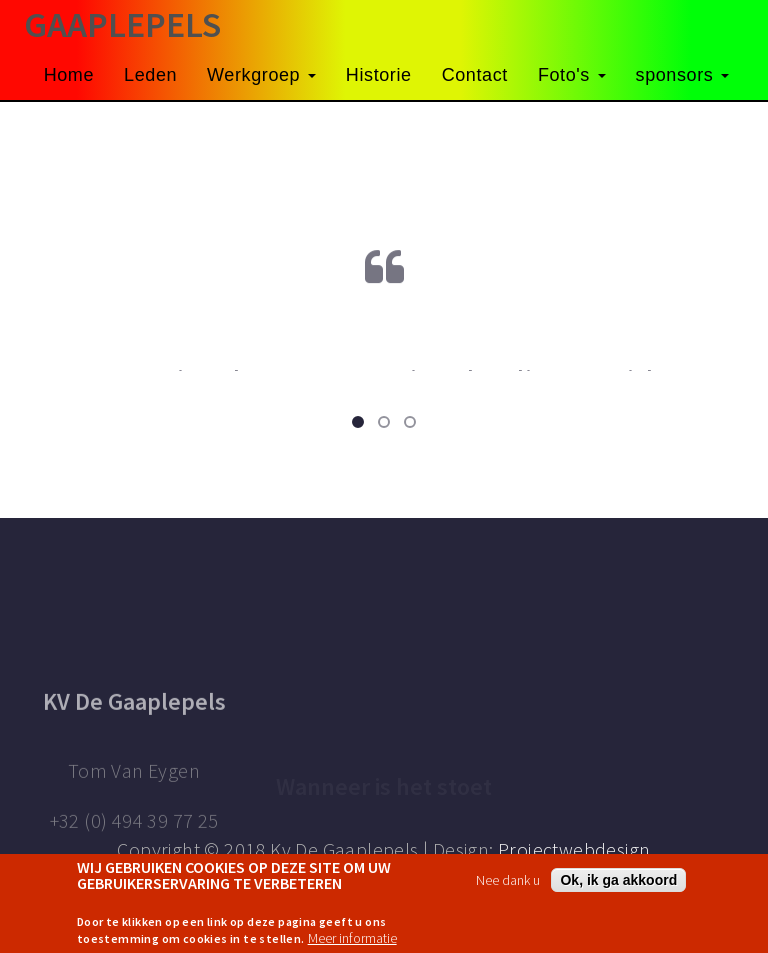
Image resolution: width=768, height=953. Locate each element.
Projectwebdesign (574, 849)
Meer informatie (352, 938)
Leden (150, 75)
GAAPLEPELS (122, 24)
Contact (475, 75)
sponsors (682, 75)
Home (69, 75)
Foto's (572, 75)
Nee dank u (508, 880)
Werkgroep (261, 75)
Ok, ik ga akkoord (618, 880)
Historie (379, 75)
